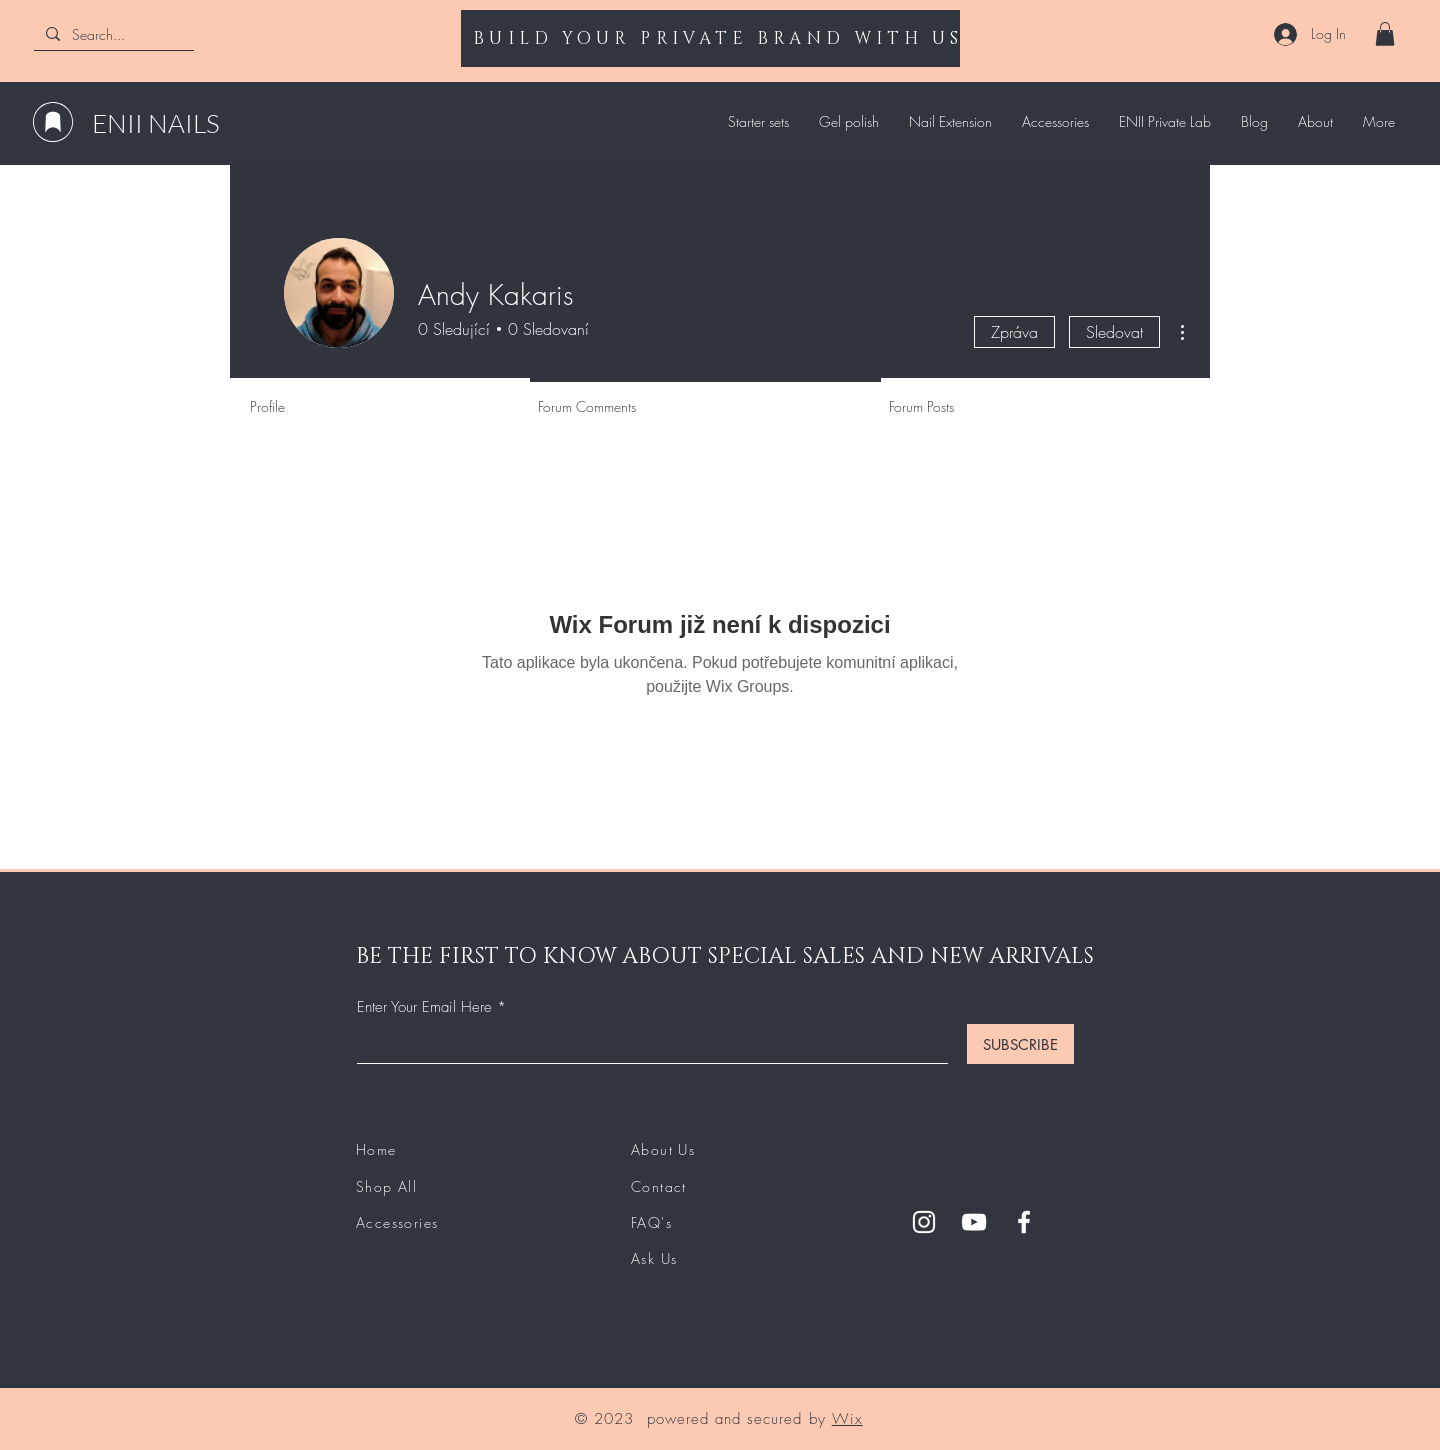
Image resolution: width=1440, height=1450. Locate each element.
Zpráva (1014, 332)
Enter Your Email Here (424, 1007)
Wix (847, 1419)
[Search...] (112, 35)
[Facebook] (1024, 1222)
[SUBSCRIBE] (1020, 1044)
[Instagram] (924, 1222)
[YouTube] (974, 1222)
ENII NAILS (156, 123)
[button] (1385, 34)
